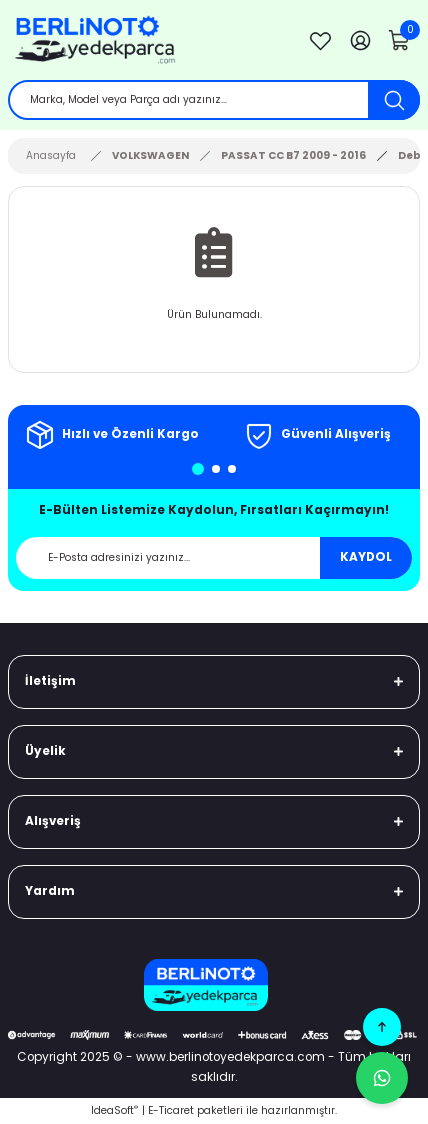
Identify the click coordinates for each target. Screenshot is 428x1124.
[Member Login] (360, 40)
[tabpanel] (111, 435)
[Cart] (400, 40)
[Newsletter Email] (214, 558)
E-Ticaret (171, 1110)
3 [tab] (232, 469)
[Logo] (146, 40)
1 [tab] (198, 469)
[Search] (214, 100)
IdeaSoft (114, 1110)
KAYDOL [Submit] (366, 557)
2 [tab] (216, 469)
